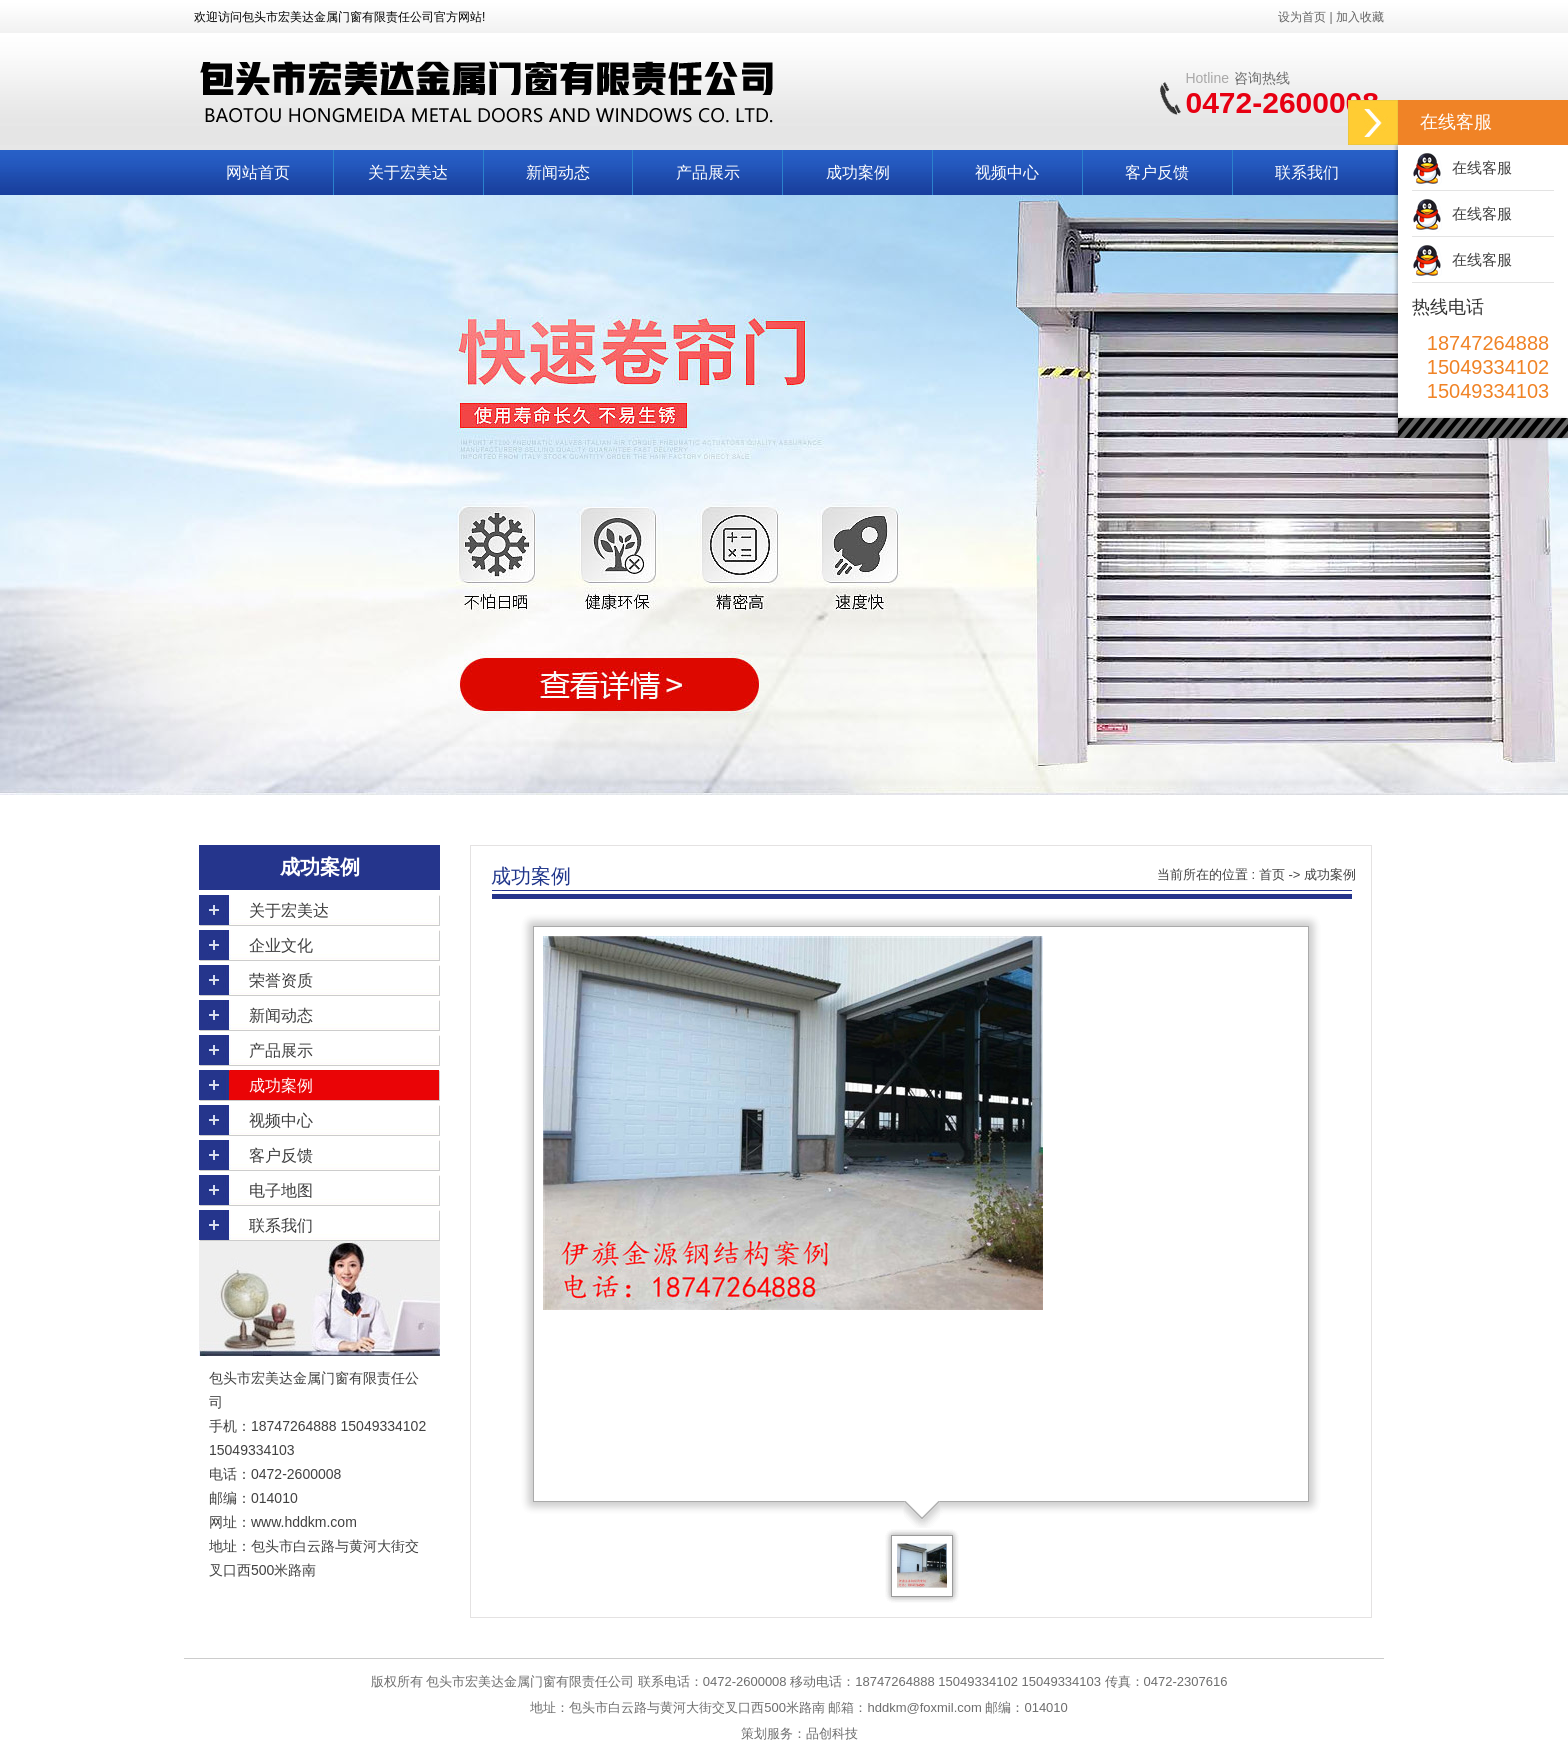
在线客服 (1482, 167)
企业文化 (281, 945)
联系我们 (1307, 172)
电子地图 (281, 1190)
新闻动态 (558, 172)
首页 (1272, 874)
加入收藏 (1360, 17)
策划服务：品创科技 (799, 1733)
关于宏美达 (408, 172)
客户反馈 (1157, 172)
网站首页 (258, 172)
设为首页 (1302, 17)
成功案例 (858, 172)
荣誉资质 (281, 980)
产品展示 (708, 172)
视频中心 (1007, 172)
